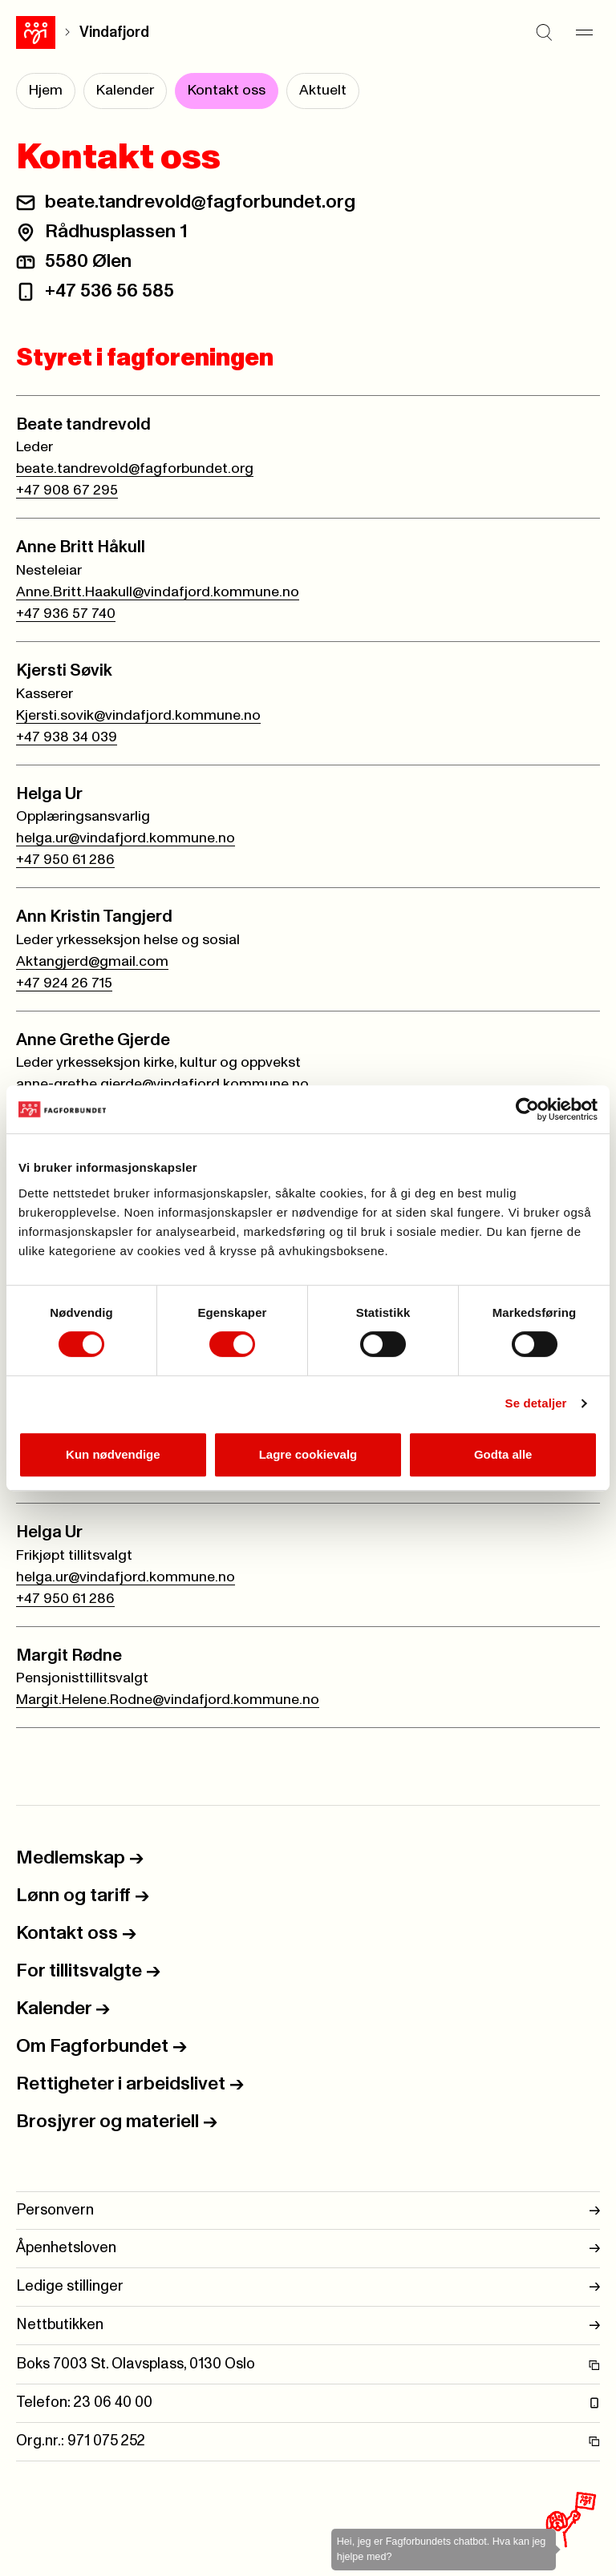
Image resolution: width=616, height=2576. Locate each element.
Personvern (308, 2211)
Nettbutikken (308, 2325)
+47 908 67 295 (67, 490)
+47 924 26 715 (64, 983)
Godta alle (503, 1454)
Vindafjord (114, 32)
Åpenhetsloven (308, 2248)
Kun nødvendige (113, 1454)
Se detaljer (536, 1403)
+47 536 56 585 (109, 291)
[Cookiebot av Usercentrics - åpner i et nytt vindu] (527, 1109)
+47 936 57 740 (66, 614)
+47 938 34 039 (66, 737)
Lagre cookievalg (308, 1454)
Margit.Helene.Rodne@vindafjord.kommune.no (167, 1700)
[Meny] (584, 32)
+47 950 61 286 (65, 860)
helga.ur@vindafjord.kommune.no (125, 838)
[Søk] (544, 32)
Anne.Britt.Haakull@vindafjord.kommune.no (157, 592)
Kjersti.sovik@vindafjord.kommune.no (138, 716)
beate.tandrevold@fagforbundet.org (200, 202)
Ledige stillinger (308, 2287)
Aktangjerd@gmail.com (92, 962)
